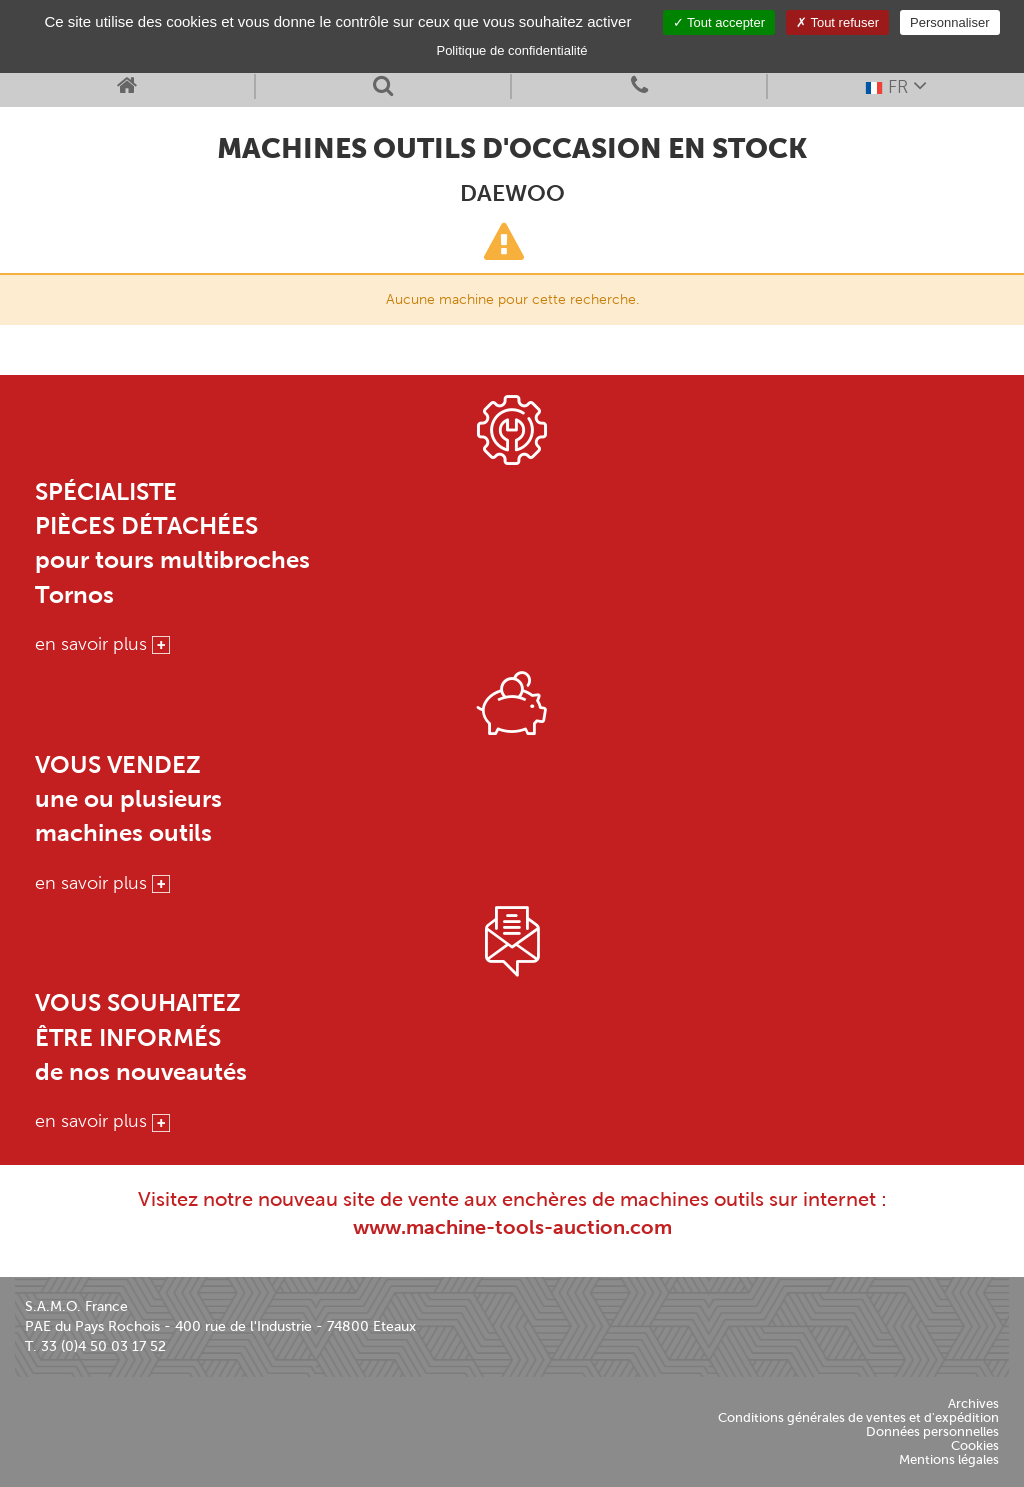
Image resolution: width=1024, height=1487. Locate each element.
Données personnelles (932, 1431)
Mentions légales (949, 1459)
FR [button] (896, 85)
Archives (973, 1403)
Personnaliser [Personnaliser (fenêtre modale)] (950, 22)
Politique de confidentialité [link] (511, 50)
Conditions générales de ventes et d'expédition (858, 1417)
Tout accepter (719, 22)
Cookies (975, 1445)
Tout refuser (837, 22)
